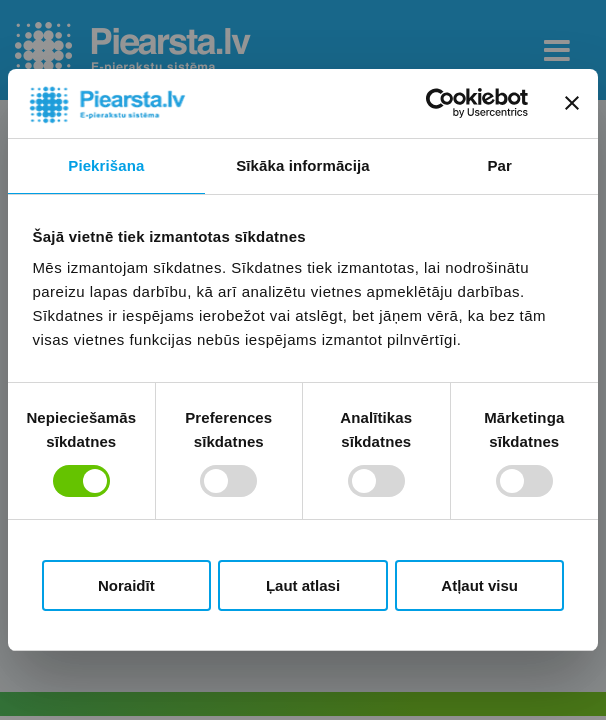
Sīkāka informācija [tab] (303, 165)
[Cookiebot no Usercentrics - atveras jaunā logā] (440, 103)
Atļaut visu (479, 585)
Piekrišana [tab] (106, 165)
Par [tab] (499, 165)
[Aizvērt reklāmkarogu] (572, 103)
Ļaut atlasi (303, 585)
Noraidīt (126, 585)
